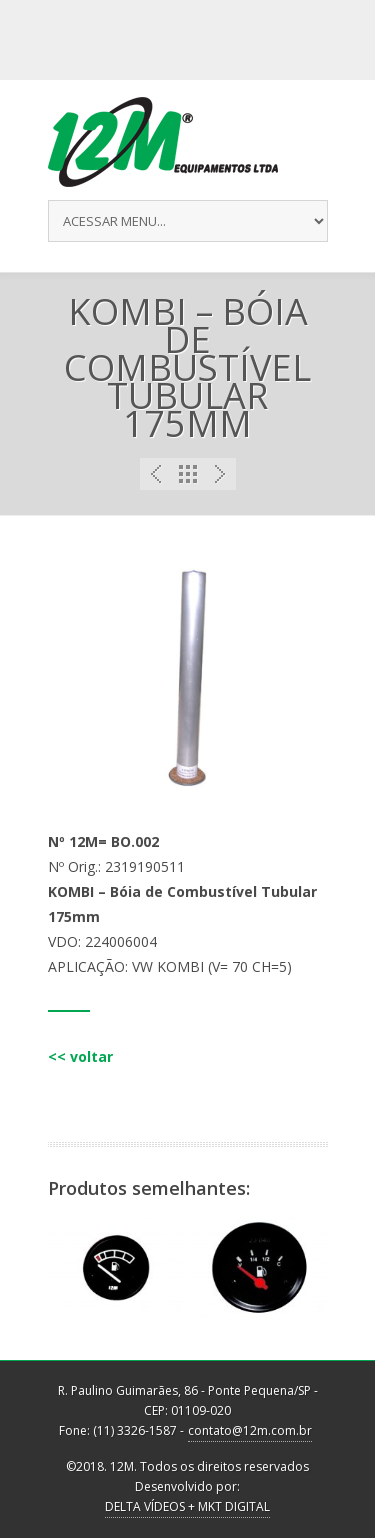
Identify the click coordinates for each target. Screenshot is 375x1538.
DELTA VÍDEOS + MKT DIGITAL (187, 1506)
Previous (156, 474)
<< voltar (80, 1056)
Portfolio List (188, 474)
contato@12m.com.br (250, 1430)
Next (220, 474)
